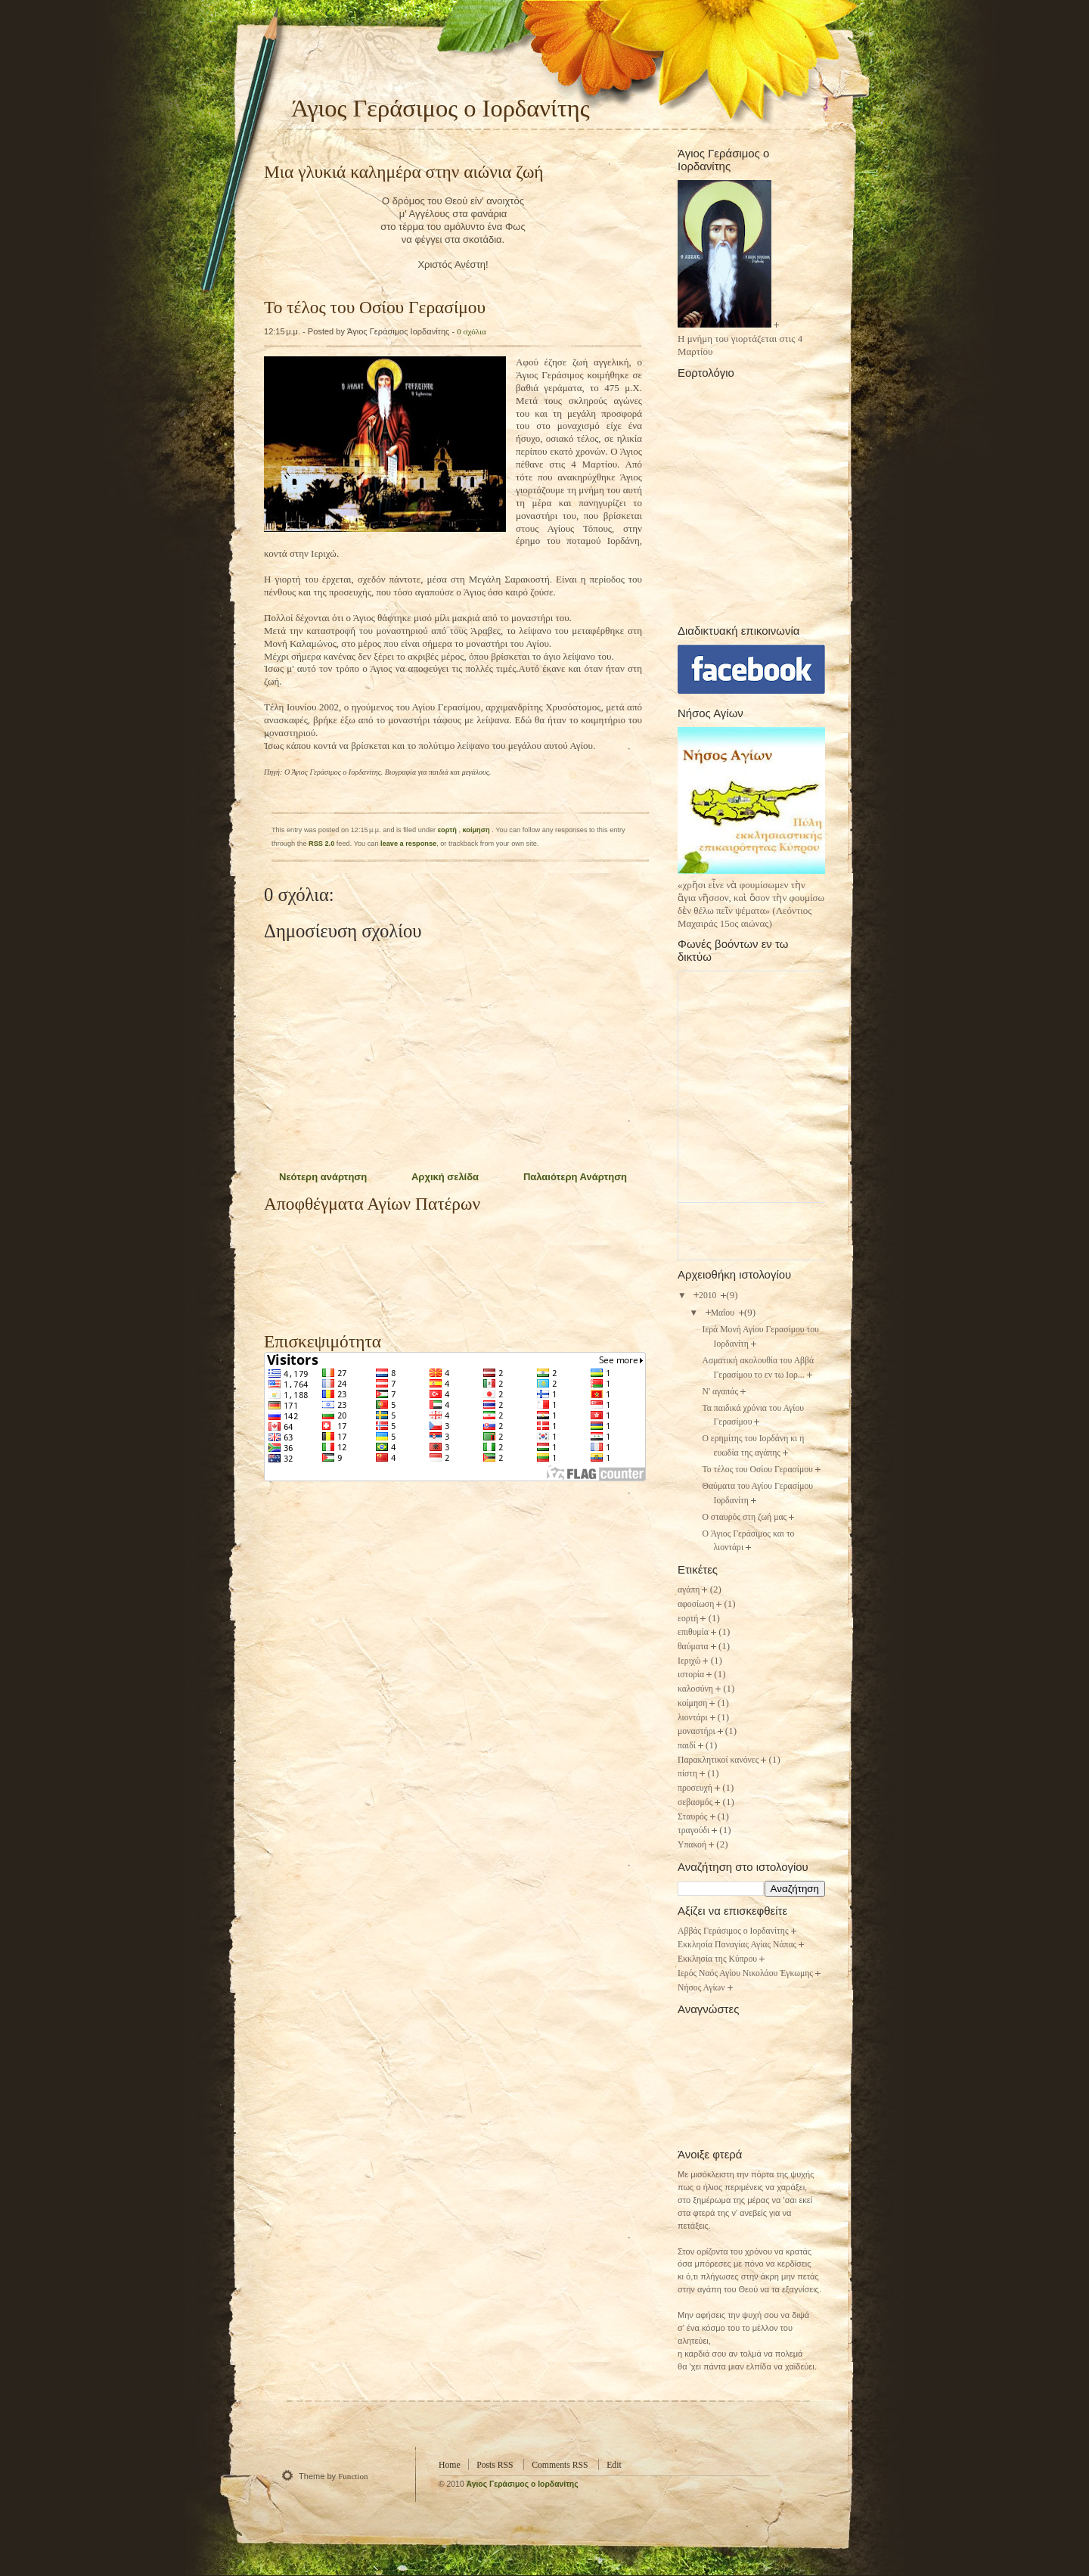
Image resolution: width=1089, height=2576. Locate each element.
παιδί (687, 1746)
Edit (614, 2465)
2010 (708, 1295)
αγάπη (689, 1590)
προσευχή (695, 1788)
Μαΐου (724, 1313)
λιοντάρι (693, 1718)
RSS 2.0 (321, 843)
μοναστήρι (696, 1731)
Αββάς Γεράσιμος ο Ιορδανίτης (733, 1931)
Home (450, 2465)
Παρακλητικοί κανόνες (718, 1760)
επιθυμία (693, 1632)
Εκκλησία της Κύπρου (717, 1959)
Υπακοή (692, 1845)
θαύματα (693, 1647)
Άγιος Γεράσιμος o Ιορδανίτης (523, 2484)
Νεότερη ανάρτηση (323, 1176)
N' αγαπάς (720, 1392)
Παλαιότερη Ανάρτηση (575, 1176)
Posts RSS (494, 2465)
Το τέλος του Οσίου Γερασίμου (375, 307)
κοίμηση (477, 830)
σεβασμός (695, 1802)
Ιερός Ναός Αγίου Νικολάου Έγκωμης (745, 1973)
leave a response (408, 843)
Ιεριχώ (689, 1661)
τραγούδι (693, 1830)
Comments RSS (560, 2465)
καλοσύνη (695, 1689)
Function (353, 2476)
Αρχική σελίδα (445, 1176)
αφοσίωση (696, 1604)
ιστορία (691, 1675)
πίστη (687, 1774)
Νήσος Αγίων (701, 1988)
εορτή (448, 830)
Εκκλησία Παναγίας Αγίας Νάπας (737, 1945)
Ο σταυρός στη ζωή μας (744, 1517)
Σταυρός (693, 1817)
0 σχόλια (471, 331)
